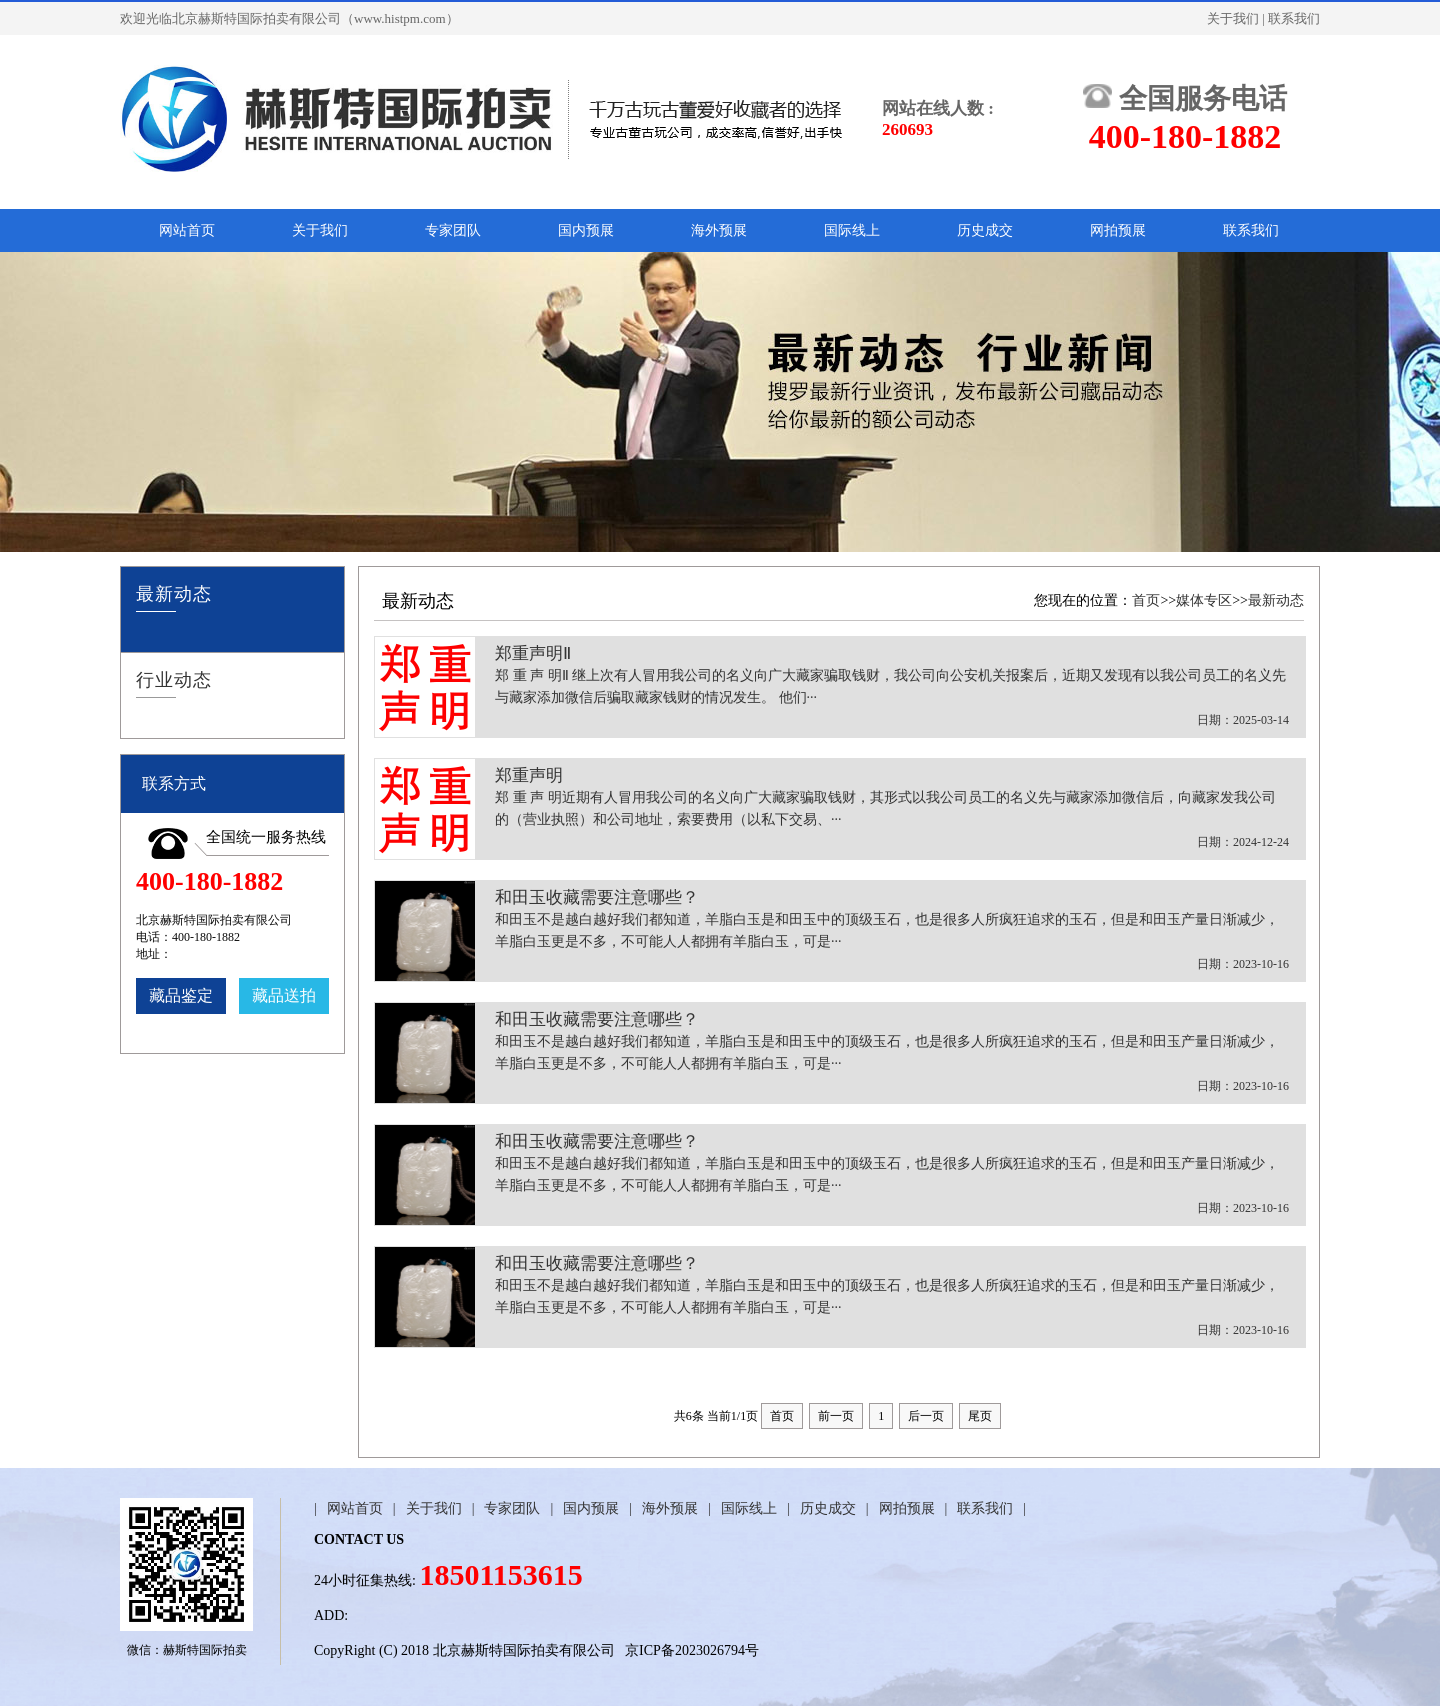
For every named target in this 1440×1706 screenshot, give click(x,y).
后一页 (926, 1416)
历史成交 (985, 230)
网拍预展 (1118, 230)
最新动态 (1276, 600)
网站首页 (187, 230)
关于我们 (1233, 18)
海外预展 (719, 230)
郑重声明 (892, 809)
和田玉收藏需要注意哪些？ (892, 931)
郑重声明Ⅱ (892, 687)
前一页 (836, 1416)
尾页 (980, 1416)
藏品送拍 (284, 995)
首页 (1146, 600)
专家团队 (453, 230)
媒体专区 (1204, 600)
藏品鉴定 (181, 995)
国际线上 (852, 230)
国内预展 (586, 230)
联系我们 (1294, 18)
